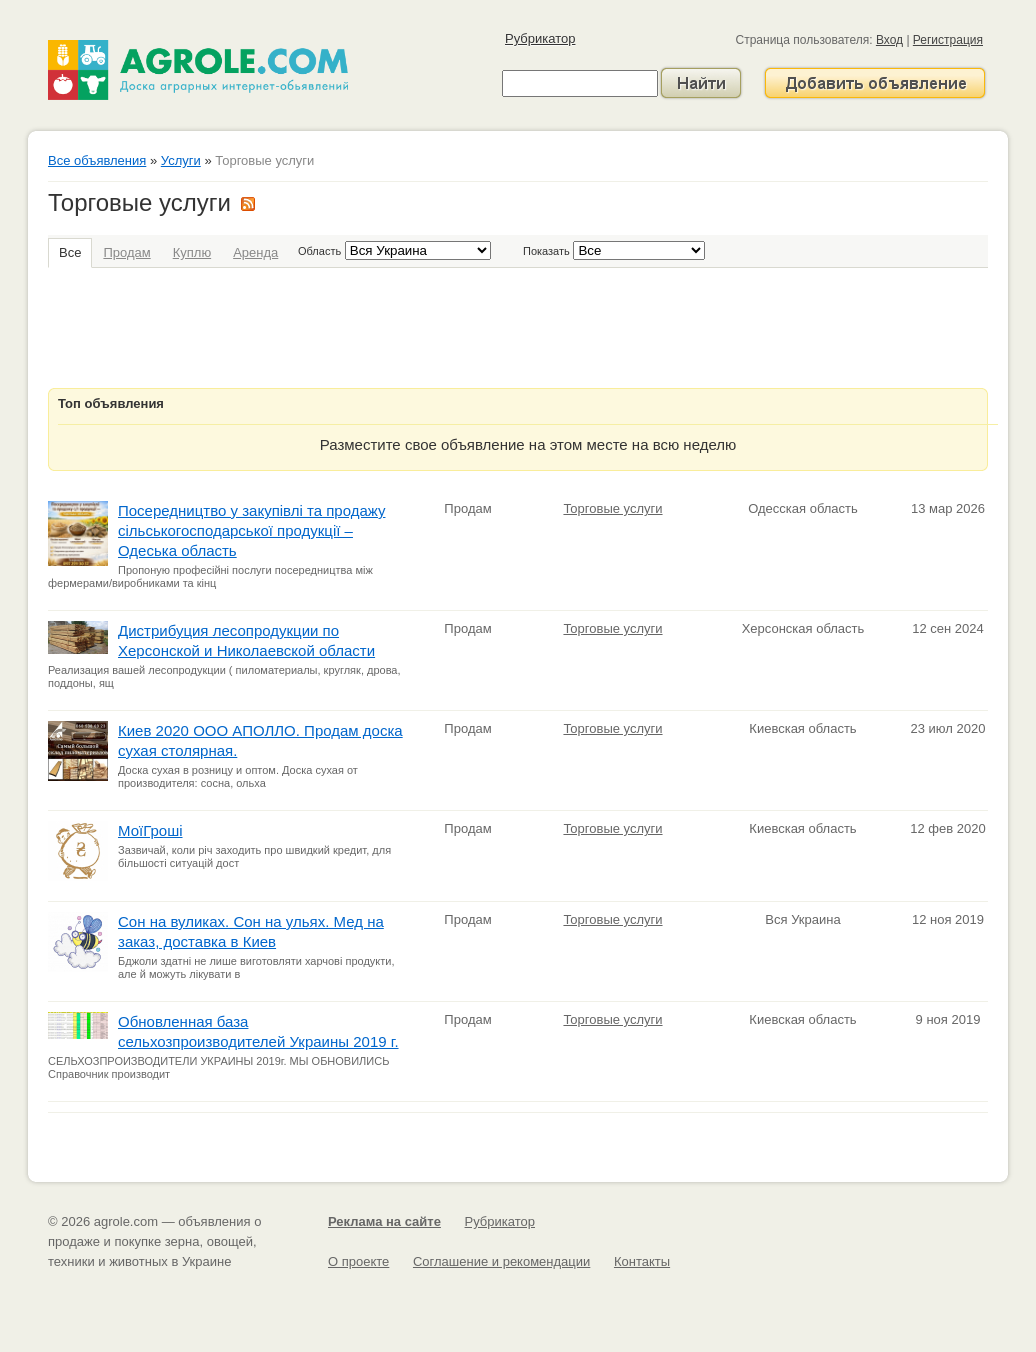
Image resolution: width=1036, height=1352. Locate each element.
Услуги (181, 160)
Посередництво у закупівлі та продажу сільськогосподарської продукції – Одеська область (251, 530)
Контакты (642, 1261)
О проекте (358, 1261)
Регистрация (948, 40)
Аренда (255, 252)
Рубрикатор (540, 38)
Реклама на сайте (384, 1221)
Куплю (192, 252)
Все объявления (97, 160)
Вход (889, 40)
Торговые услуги (612, 508)
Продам (126, 252)
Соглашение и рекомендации (501, 1261)
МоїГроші (150, 830)
